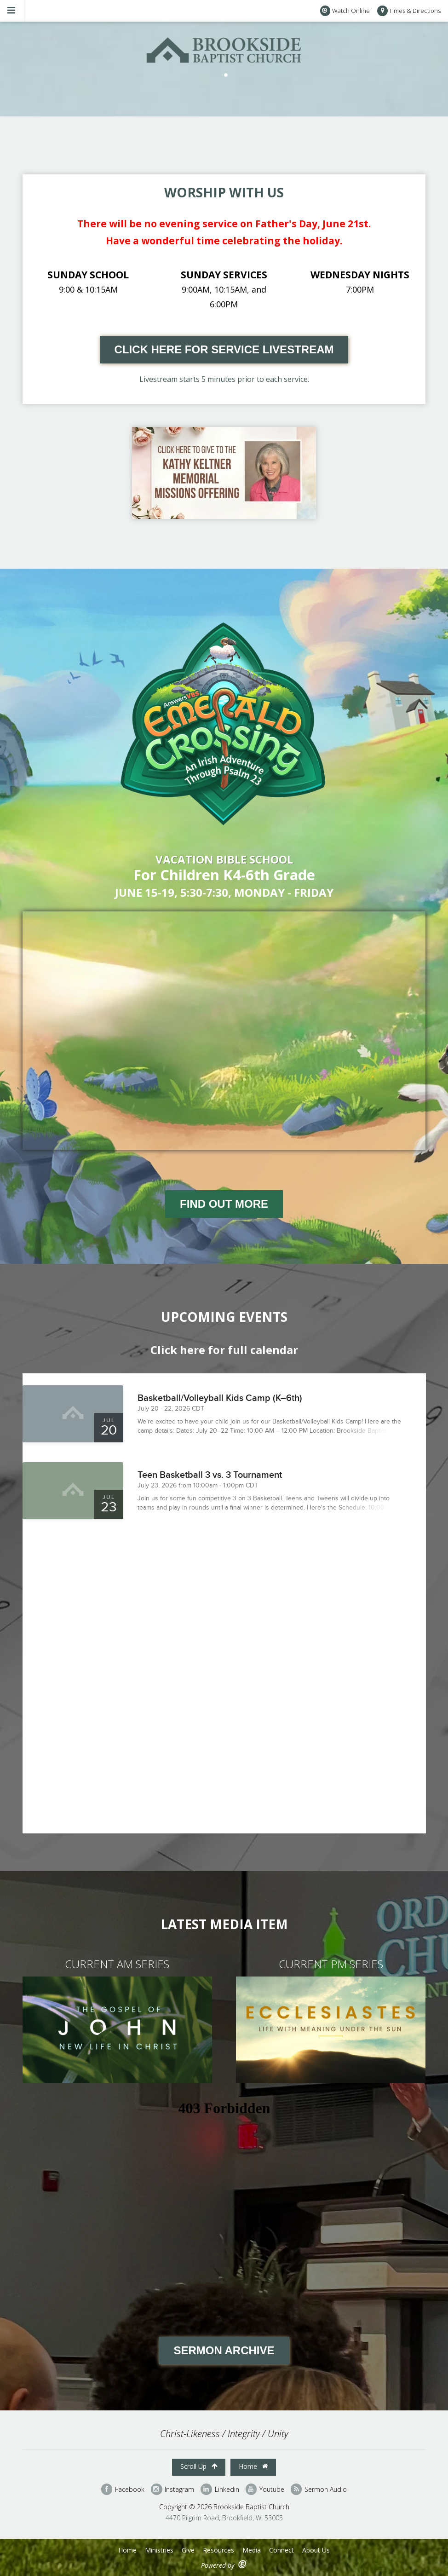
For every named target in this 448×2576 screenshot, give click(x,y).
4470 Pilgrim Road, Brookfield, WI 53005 (224, 2517)
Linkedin (220, 2489)
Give (188, 2550)
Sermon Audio (319, 2489)
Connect (281, 2550)
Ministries (159, 2550)
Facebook (122, 2489)
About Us (316, 2550)
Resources (218, 2550)
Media (251, 2550)
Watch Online (345, 11)
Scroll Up (199, 2466)
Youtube (265, 2489)
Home (253, 2466)
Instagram (172, 2489)
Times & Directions (409, 11)
